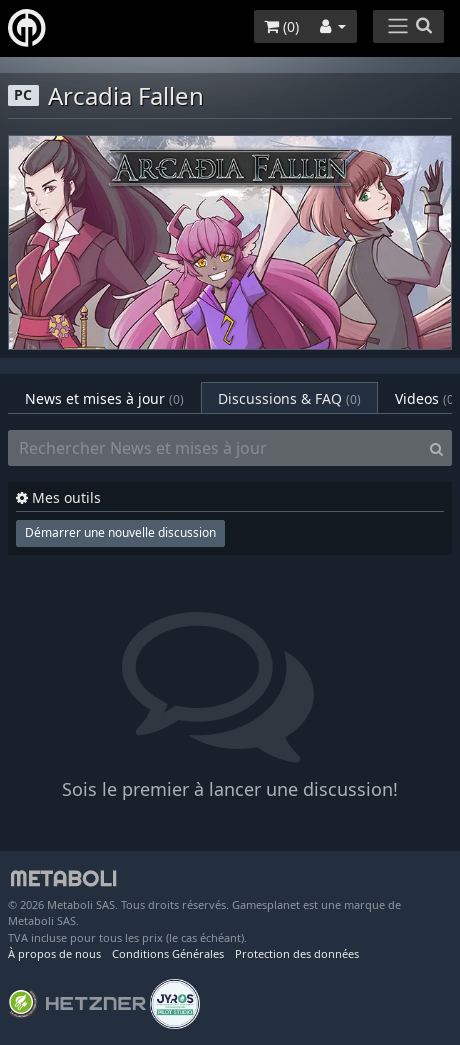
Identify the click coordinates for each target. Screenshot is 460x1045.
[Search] (436, 448)
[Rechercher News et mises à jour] (215, 448)
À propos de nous (54, 953)
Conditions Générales (168, 953)
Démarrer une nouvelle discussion (120, 532)
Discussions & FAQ (289, 398)
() (281, 26)
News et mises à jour (104, 398)
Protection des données (297, 953)
